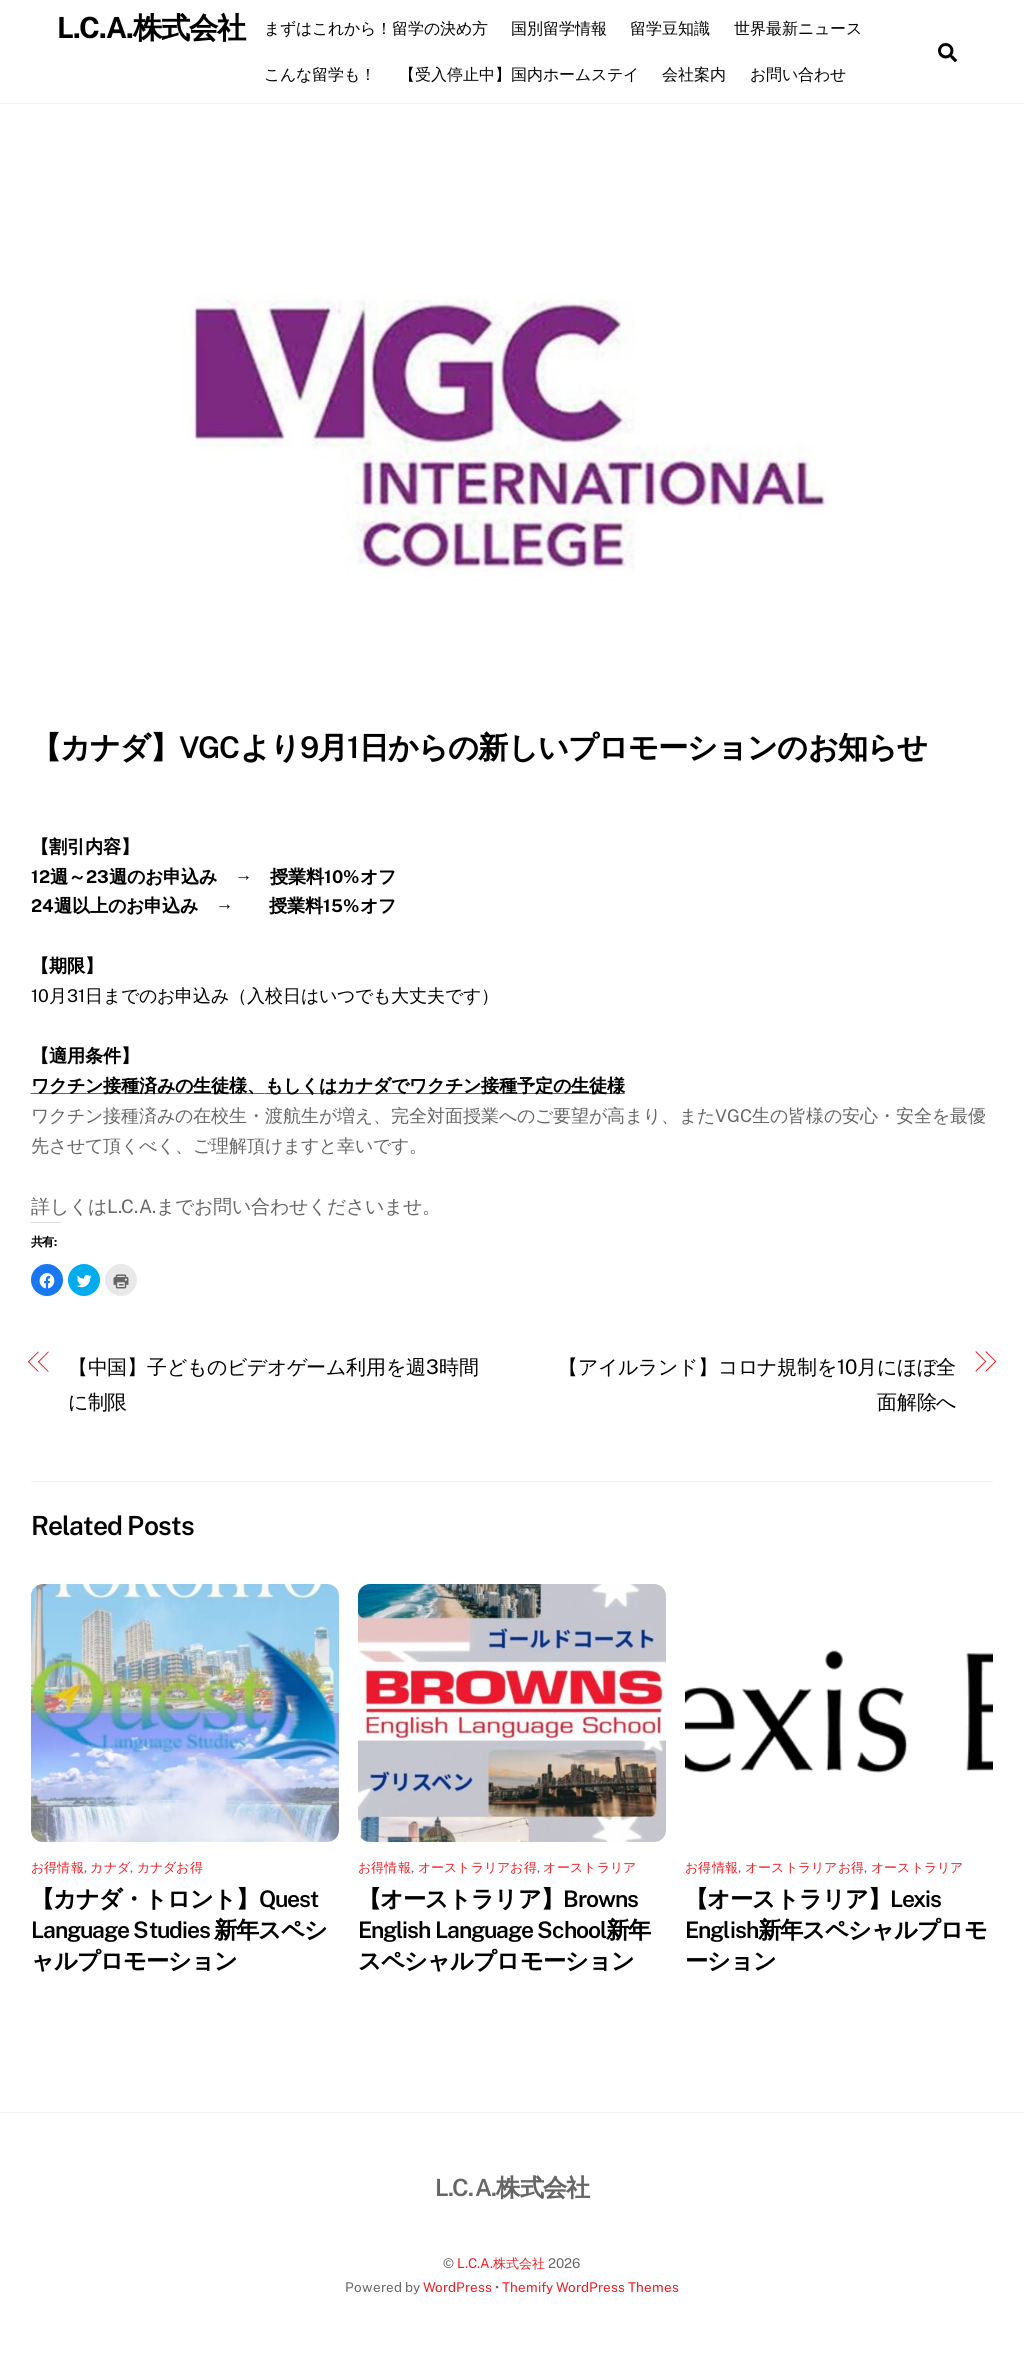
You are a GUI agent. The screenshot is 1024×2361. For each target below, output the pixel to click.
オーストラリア (589, 1866)
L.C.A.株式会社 (501, 2262)
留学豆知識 (677, 28)
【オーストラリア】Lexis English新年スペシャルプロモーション (835, 1929)
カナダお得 (170, 1866)
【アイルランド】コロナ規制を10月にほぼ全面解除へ (757, 1383)
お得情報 (57, 1866)
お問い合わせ (804, 74)
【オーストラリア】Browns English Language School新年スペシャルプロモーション (504, 1929)
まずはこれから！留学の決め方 (382, 28)
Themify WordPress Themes (590, 2287)
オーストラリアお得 (477, 1866)
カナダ (110, 1866)
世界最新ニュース (804, 28)
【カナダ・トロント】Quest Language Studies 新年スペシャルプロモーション (179, 1929)
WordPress (457, 2287)
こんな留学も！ (326, 74)
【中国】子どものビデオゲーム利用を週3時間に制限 (273, 1383)
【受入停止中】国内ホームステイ (526, 74)
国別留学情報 (566, 28)
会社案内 (701, 74)
